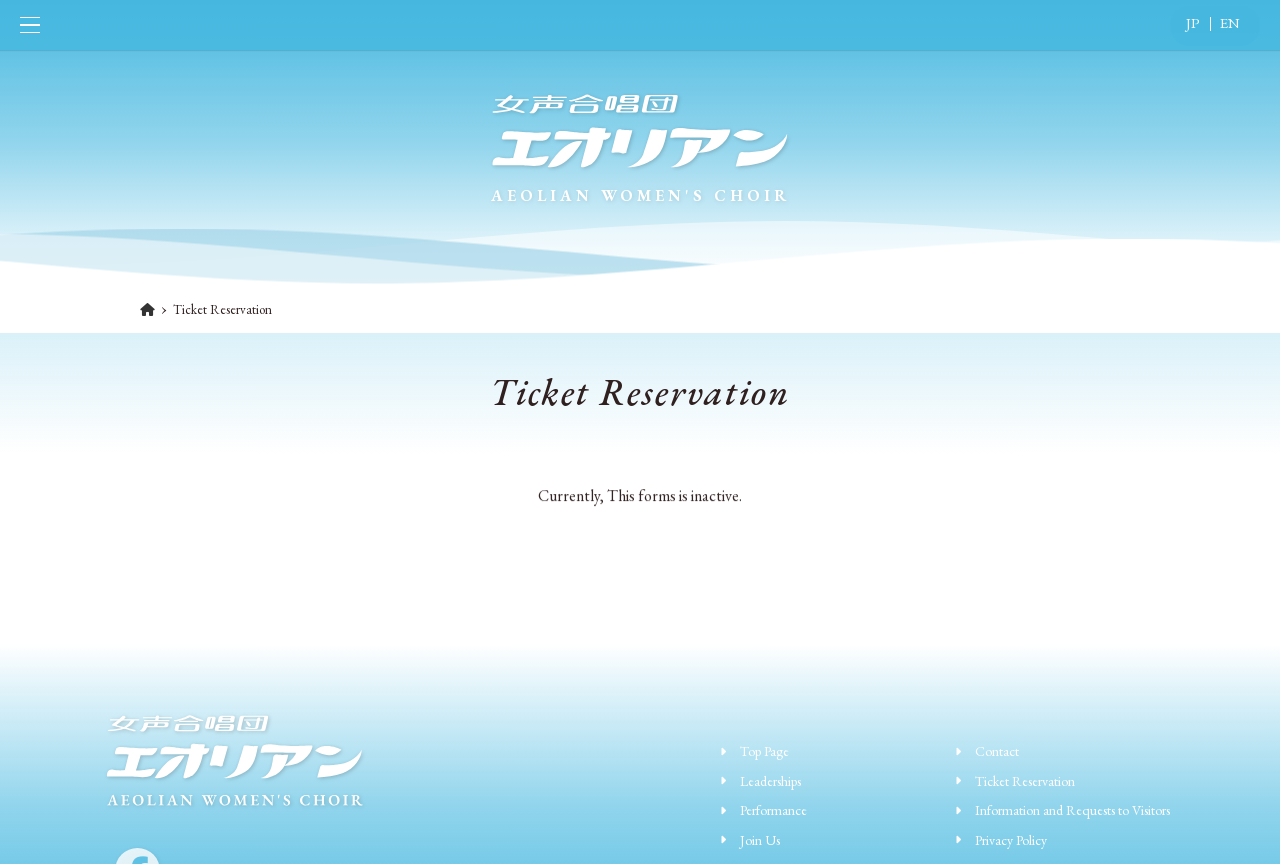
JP (1193, 22)
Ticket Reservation (1025, 781)
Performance (773, 810)
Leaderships (770, 781)
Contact (997, 751)
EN (1230, 22)
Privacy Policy (1011, 840)
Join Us (760, 840)
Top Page (764, 751)
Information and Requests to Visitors (1072, 810)
